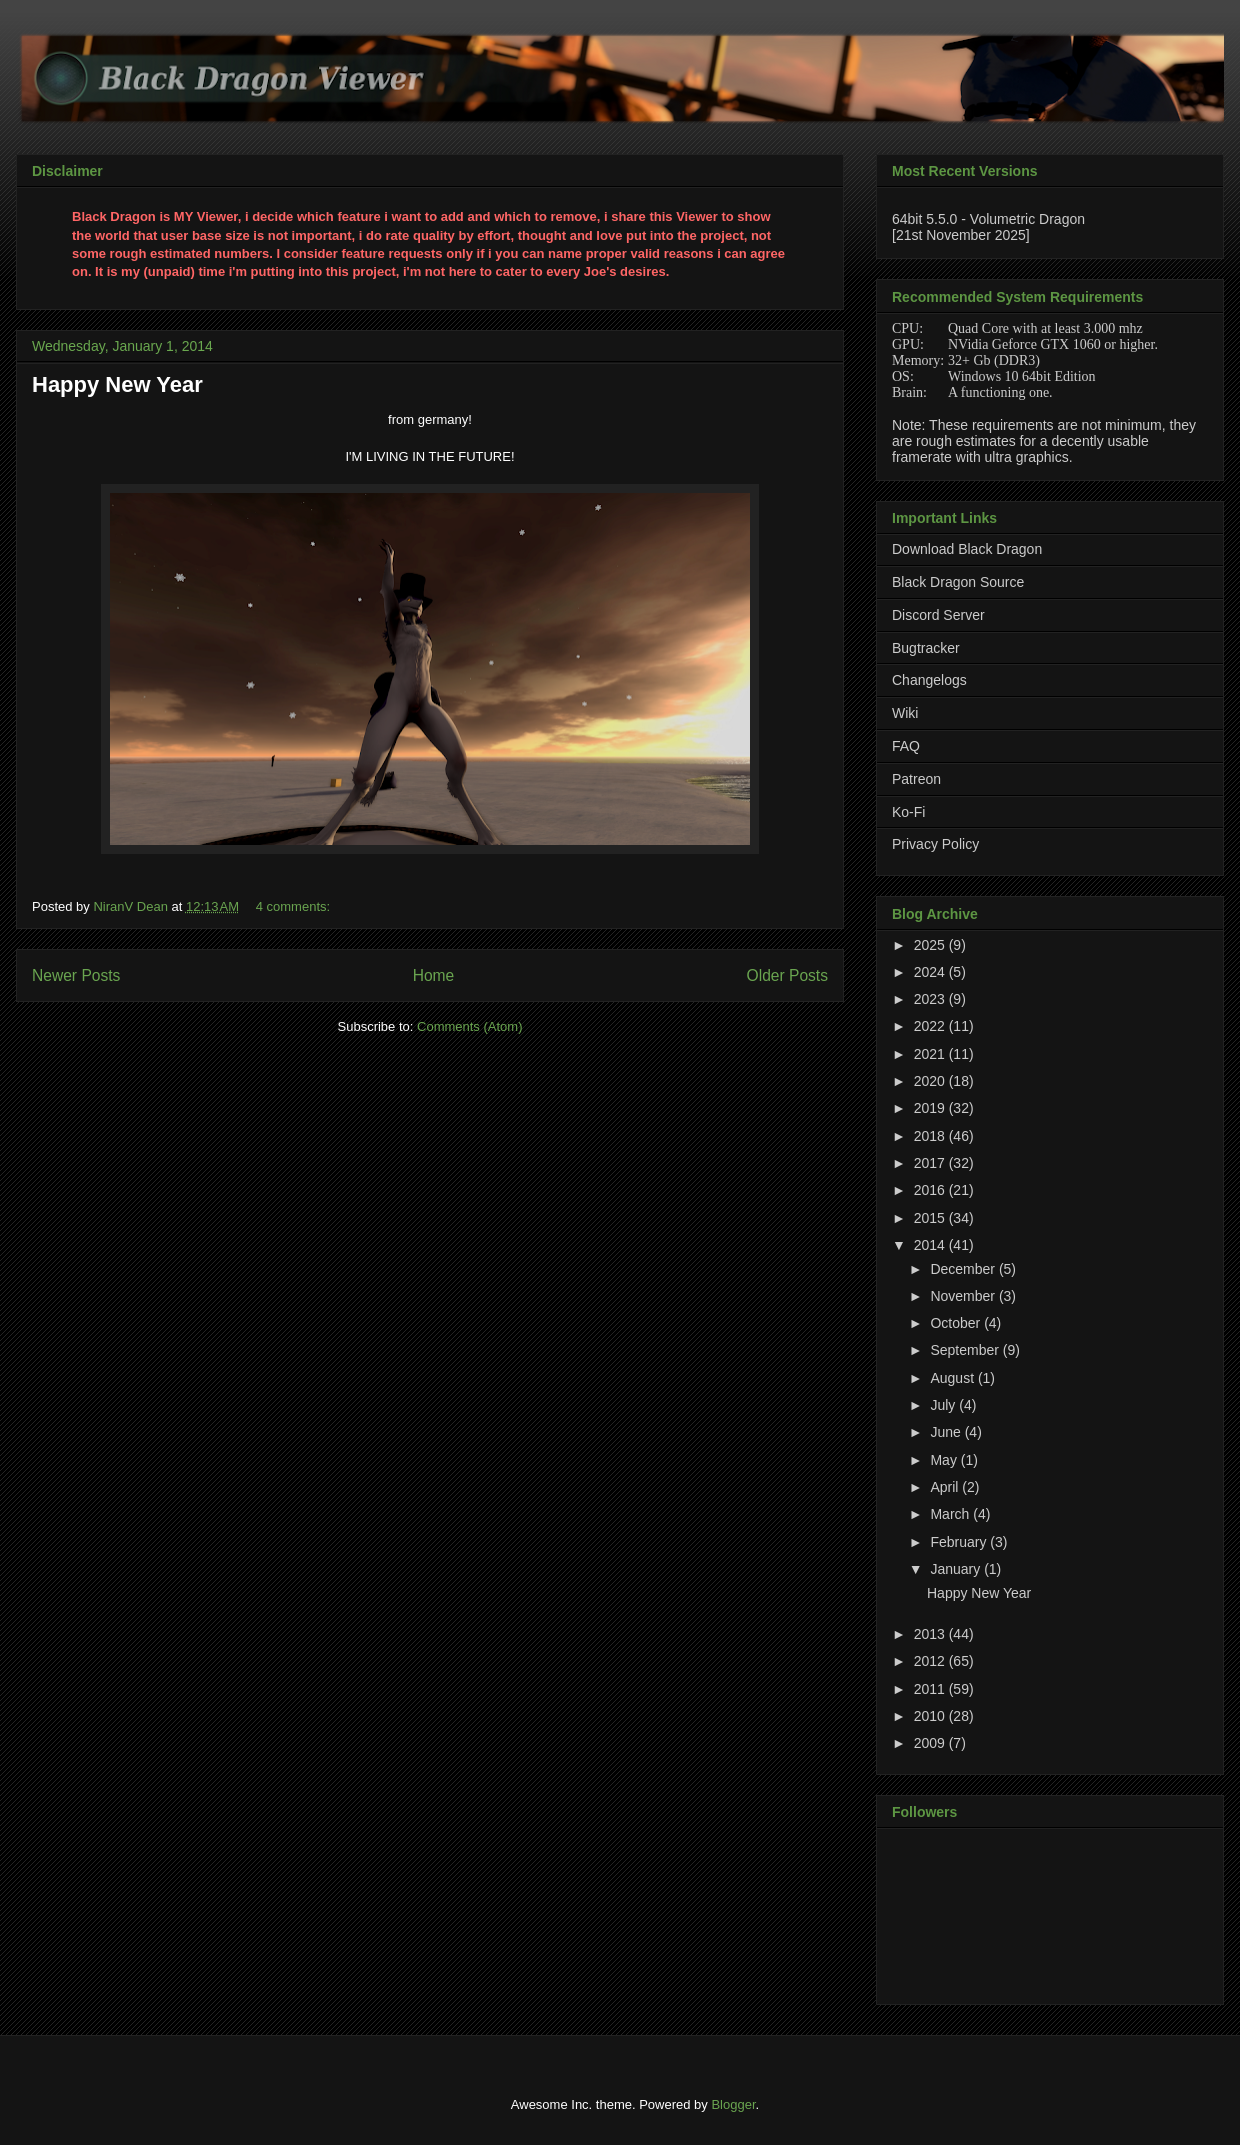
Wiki (905, 713)
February (960, 1542)
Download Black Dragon (967, 549)
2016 (931, 1190)
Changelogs (929, 680)
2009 (931, 1743)
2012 (931, 1661)
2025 (931, 945)
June (947, 1432)
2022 (931, 1026)
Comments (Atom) (469, 1026)
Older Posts (787, 975)
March (951, 1514)
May (945, 1460)
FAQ (906, 746)
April (946, 1487)
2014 (931, 1245)
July (944, 1405)
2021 (931, 1054)
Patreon (916, 779)
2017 (931, 1163)
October (957, 1323)
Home (434, 975)
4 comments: (295, 906)
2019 (931, 1108)
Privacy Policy (935, 844)
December (964, 1269)
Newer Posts (76, 975)
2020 (931, 1081)
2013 (931, 1634)
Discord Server (938, 615)
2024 (931, 972)
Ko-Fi (908, 812)
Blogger (733, 2104)
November (964, 1296)
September (966, 1350)
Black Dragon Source (958, 582)
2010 (931, 1716)
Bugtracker (926, 648)
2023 (931, 999)
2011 (931, 1689)
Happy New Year (117, 384)
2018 (931, 1136)
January (957, 1569)
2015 (931, 1218)
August (953, 1378)
